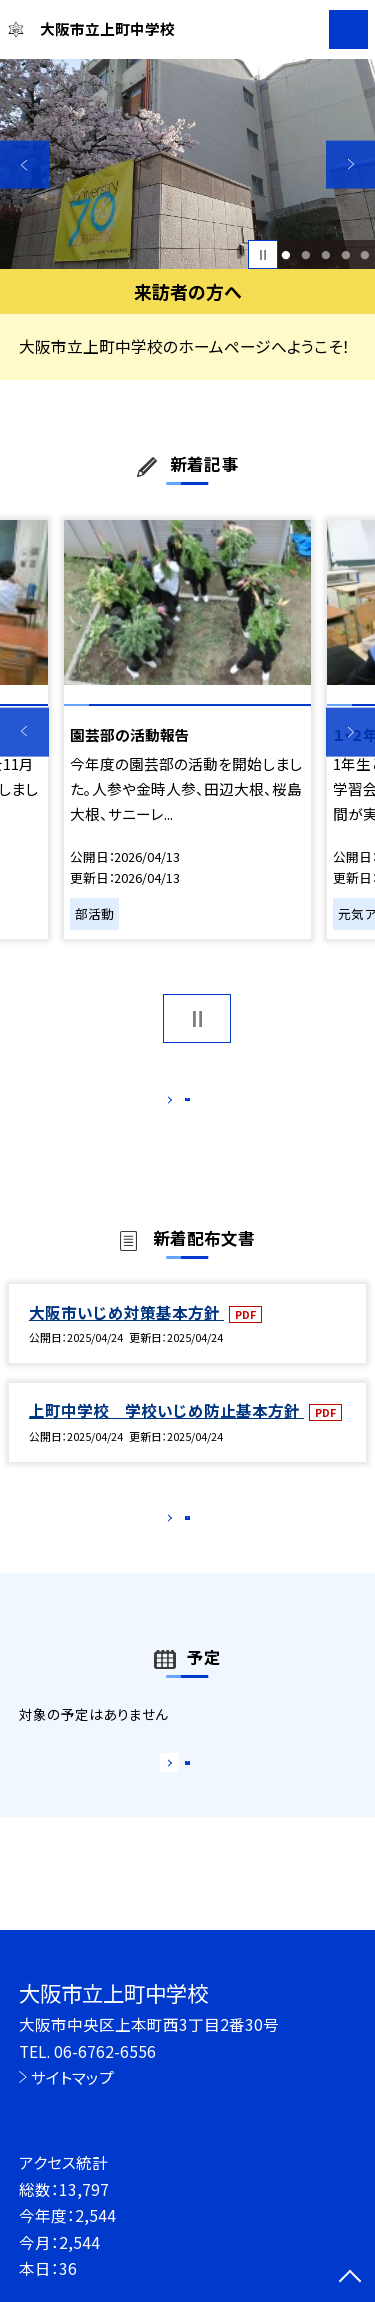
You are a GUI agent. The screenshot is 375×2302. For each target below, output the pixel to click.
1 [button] (286, 255)
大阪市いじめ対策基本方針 (126, 1333)
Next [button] (350, 164)
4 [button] (345, 255)
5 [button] (365, 255)
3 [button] (325, 255)
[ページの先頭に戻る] (350, 2278)
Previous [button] (24, 164)
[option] (187, 164)
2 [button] (305, 255)
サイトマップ (72, 2077)
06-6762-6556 (105, 2051)
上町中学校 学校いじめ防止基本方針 (166, 1432)
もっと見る (177, 1103)
